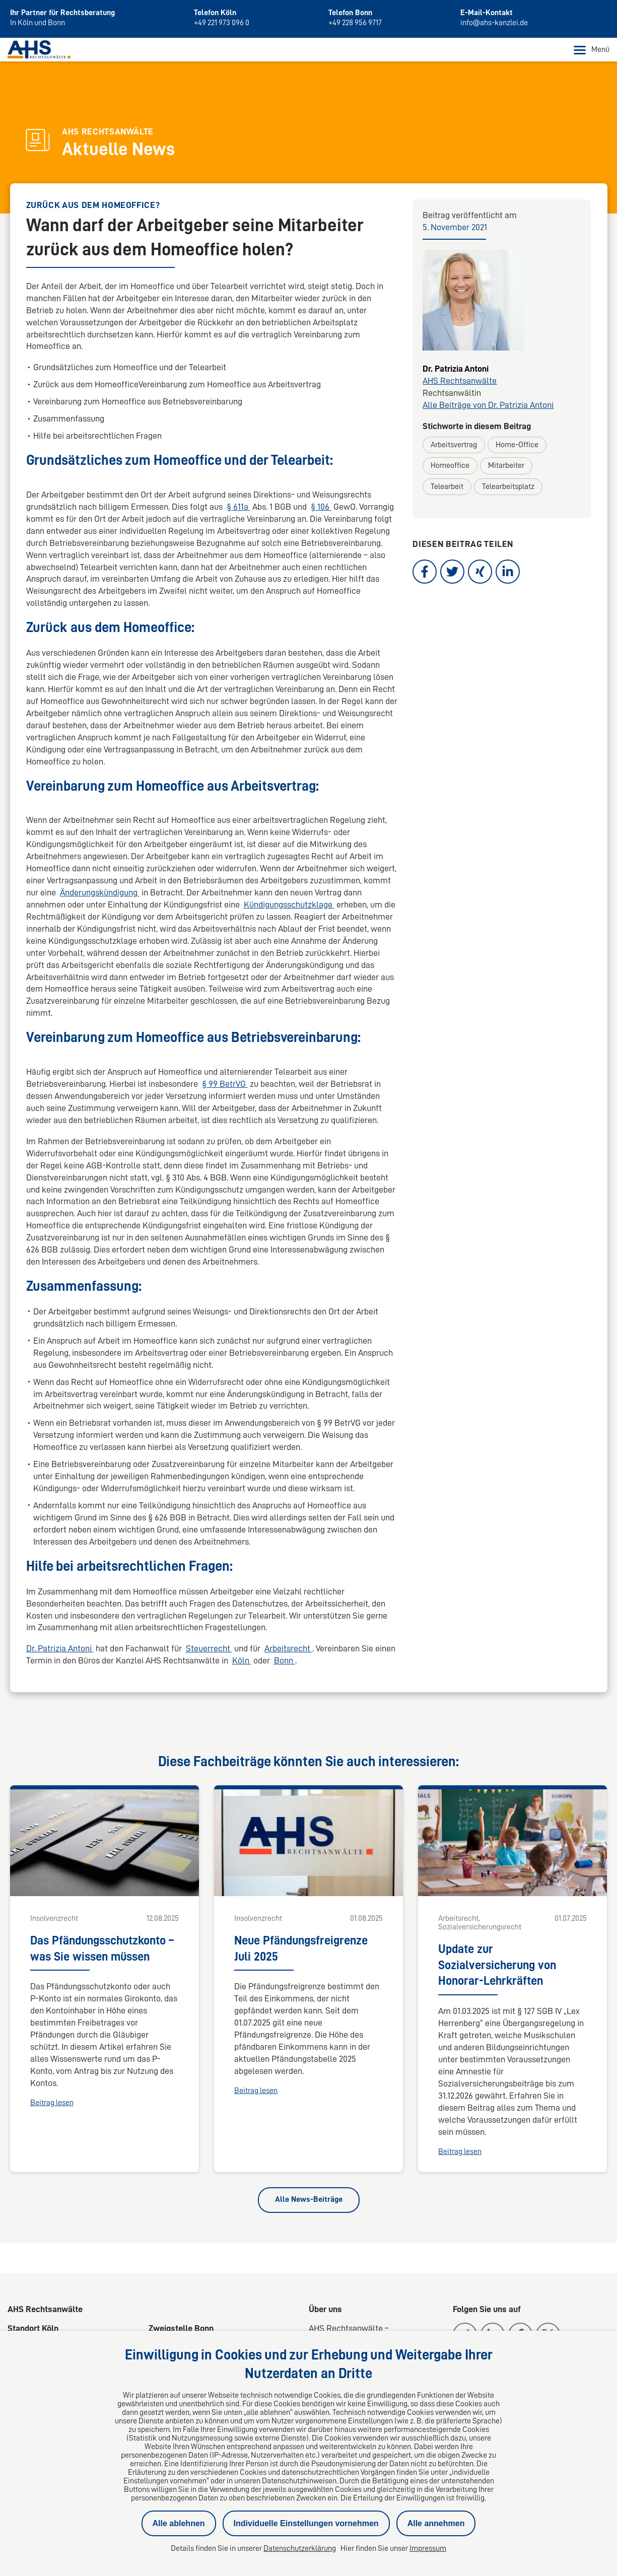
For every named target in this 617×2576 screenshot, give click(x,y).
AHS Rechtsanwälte (460, 380)
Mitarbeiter (506, 466)
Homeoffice (450, 466)
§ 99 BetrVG (225, 1083)
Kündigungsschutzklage (289, 904)
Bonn (284, 1660)
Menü (591, 49)
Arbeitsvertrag (454, 445)
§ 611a (238, 506)
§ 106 (321, 506)
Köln (241, 1660)
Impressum (427, 2548)
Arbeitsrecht (288, 1648)
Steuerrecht (209, 1648)
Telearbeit (447, 486)
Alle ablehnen (179, 2523)
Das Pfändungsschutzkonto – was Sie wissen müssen (102, 1948)
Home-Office (517, 445)
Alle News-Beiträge (308, 2200)
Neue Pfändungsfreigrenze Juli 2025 (301, 1948)
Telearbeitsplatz (508, 486)
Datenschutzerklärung (299, 2548)
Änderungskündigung (100, 892)
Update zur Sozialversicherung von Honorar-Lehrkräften (497, 1965)
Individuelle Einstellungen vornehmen (306, 2523)
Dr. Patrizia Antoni (60, 1648)
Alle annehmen (436, 2523)
